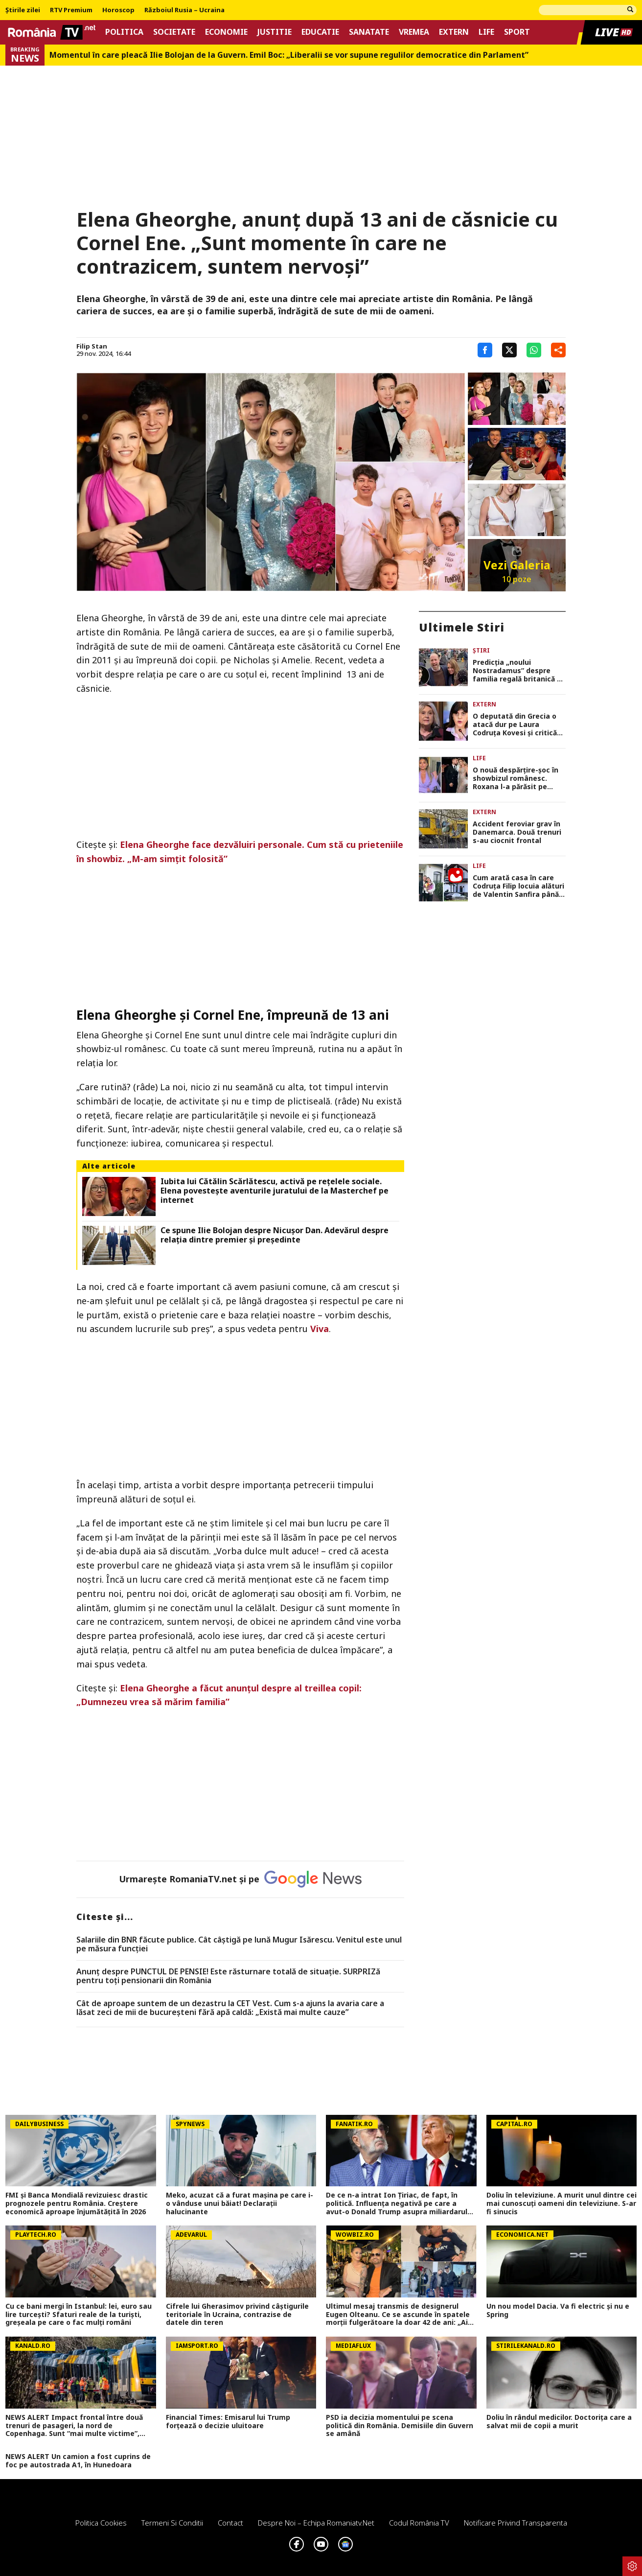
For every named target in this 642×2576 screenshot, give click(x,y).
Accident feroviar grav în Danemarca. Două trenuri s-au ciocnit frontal (517, 832)
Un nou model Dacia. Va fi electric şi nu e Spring (557, 2310)
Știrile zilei (22, 10)
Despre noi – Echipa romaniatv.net (316, 2522)
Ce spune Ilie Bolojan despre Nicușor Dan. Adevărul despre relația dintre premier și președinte (274, 1235)
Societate (174, 32)
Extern (454, 32)
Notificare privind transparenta (515, 2522)
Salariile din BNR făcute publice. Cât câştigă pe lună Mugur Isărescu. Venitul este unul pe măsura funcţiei (239, 1944)
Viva (319, 1329)
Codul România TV (419, 2522)
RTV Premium (71, 10)
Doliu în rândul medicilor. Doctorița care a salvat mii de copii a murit (559, 2421)
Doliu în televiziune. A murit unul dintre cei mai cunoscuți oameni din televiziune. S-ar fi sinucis (561, 2203)
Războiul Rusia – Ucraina (184, 10)
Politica (124, 32)
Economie (226, 32)
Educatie (320, 32)
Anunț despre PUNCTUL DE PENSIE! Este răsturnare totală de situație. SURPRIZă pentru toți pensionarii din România (228, 1976)
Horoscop (118, 10)
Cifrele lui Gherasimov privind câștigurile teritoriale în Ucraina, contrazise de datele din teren (237, 2314)
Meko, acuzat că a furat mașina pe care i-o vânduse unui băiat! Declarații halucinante (239, 2203)
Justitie (274, 32)
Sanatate (369, 32)
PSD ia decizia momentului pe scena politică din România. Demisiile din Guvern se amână (399, 2425)
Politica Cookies (101, 2522)
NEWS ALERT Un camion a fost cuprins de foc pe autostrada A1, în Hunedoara (78, 2461)
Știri (481, 650)
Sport (517, 32)
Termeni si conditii (172, 2522)
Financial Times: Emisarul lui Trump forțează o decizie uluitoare (228, 2421)
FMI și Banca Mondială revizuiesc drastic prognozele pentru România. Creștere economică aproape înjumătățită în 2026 (76, 2203)
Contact (230, 2522)
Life (486, 32)
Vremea (414, 32)
